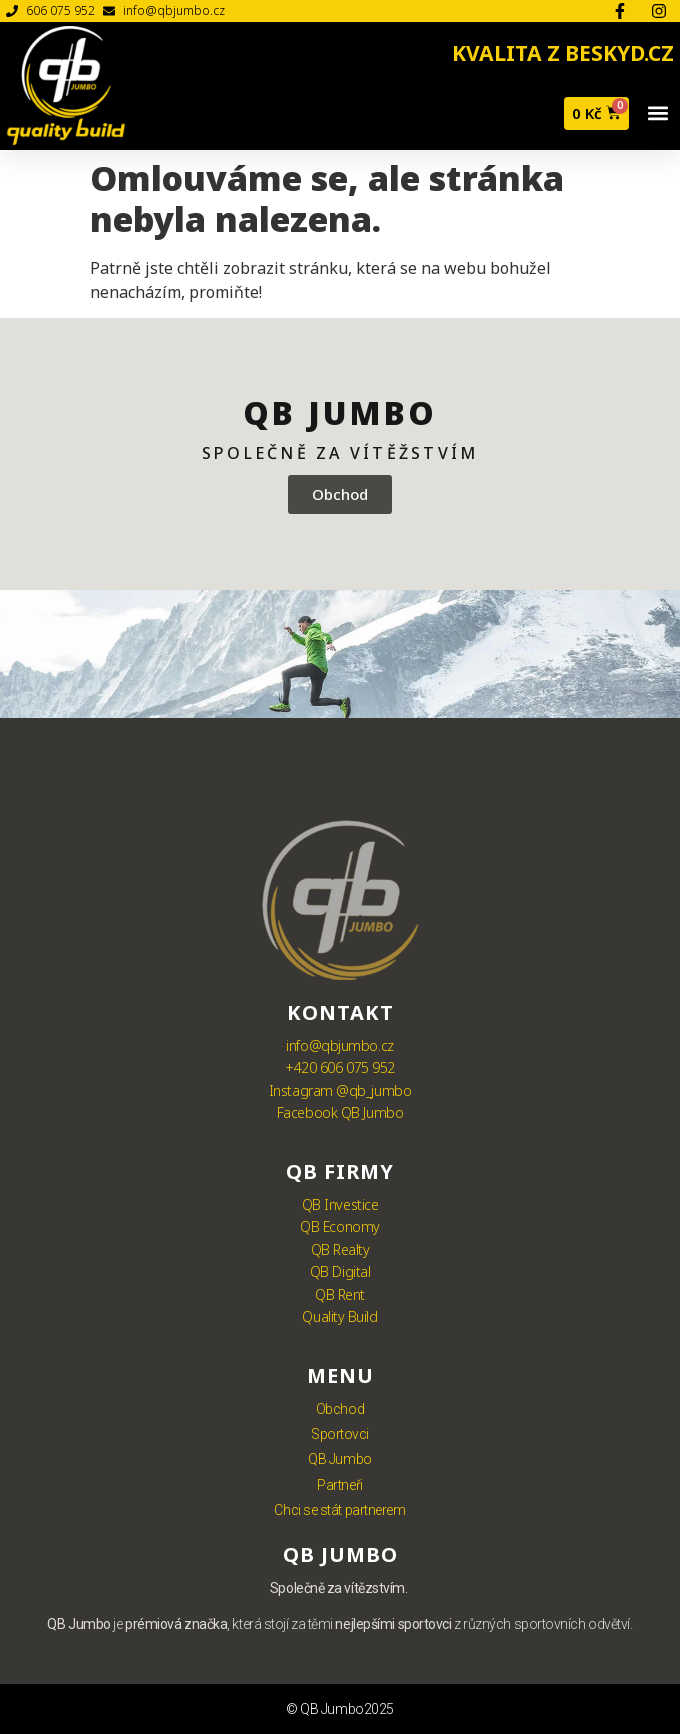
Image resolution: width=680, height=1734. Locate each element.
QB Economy (340, 1226)
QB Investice (340, 1204)
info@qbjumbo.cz (339, 1045)
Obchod (340, 1409)
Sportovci (340, 1434)
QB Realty (340, 1249)
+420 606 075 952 (340, 1067)
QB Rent (340, 1294)
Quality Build (339, 1316)
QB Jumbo (339, 1459)
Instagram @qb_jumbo (340, 1090)
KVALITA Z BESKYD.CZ (563, 52)
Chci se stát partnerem (339, 1510)
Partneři (339, 1485)
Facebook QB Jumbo (340, 1112)
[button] (657, 113)
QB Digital (340, 1271)
